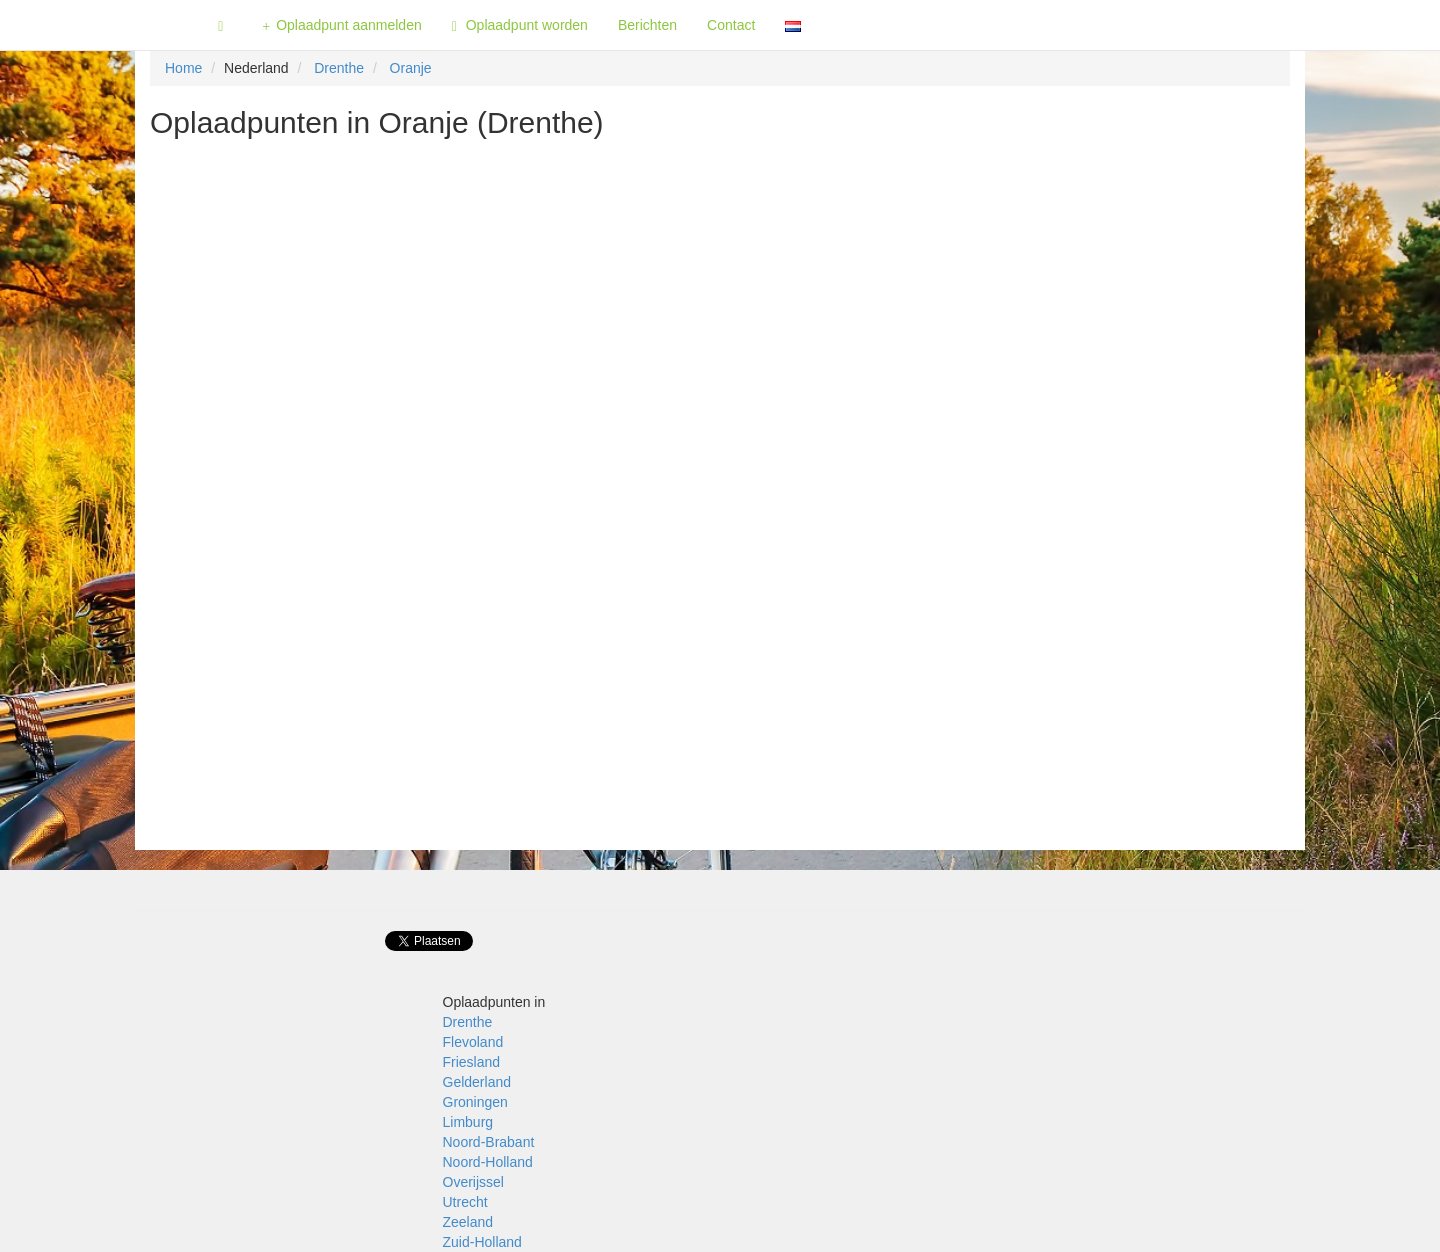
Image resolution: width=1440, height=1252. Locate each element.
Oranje (411, 68)
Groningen (475, 1102)
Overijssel (473, 1182)
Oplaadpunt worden (520, 25)
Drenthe (339, 68)
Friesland (472, 1062)
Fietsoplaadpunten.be (101, 25)
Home (183, 68)
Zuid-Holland (482, 1242)
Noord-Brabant (489, 1142)
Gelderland (477, 1082)
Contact (731, 25)
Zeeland (468, 1222)
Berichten (647, 25)
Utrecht (465, 1202)
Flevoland (473, 1042)
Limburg (468, 1122)
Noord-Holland (488, 1162)
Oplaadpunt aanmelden (342, 25)
